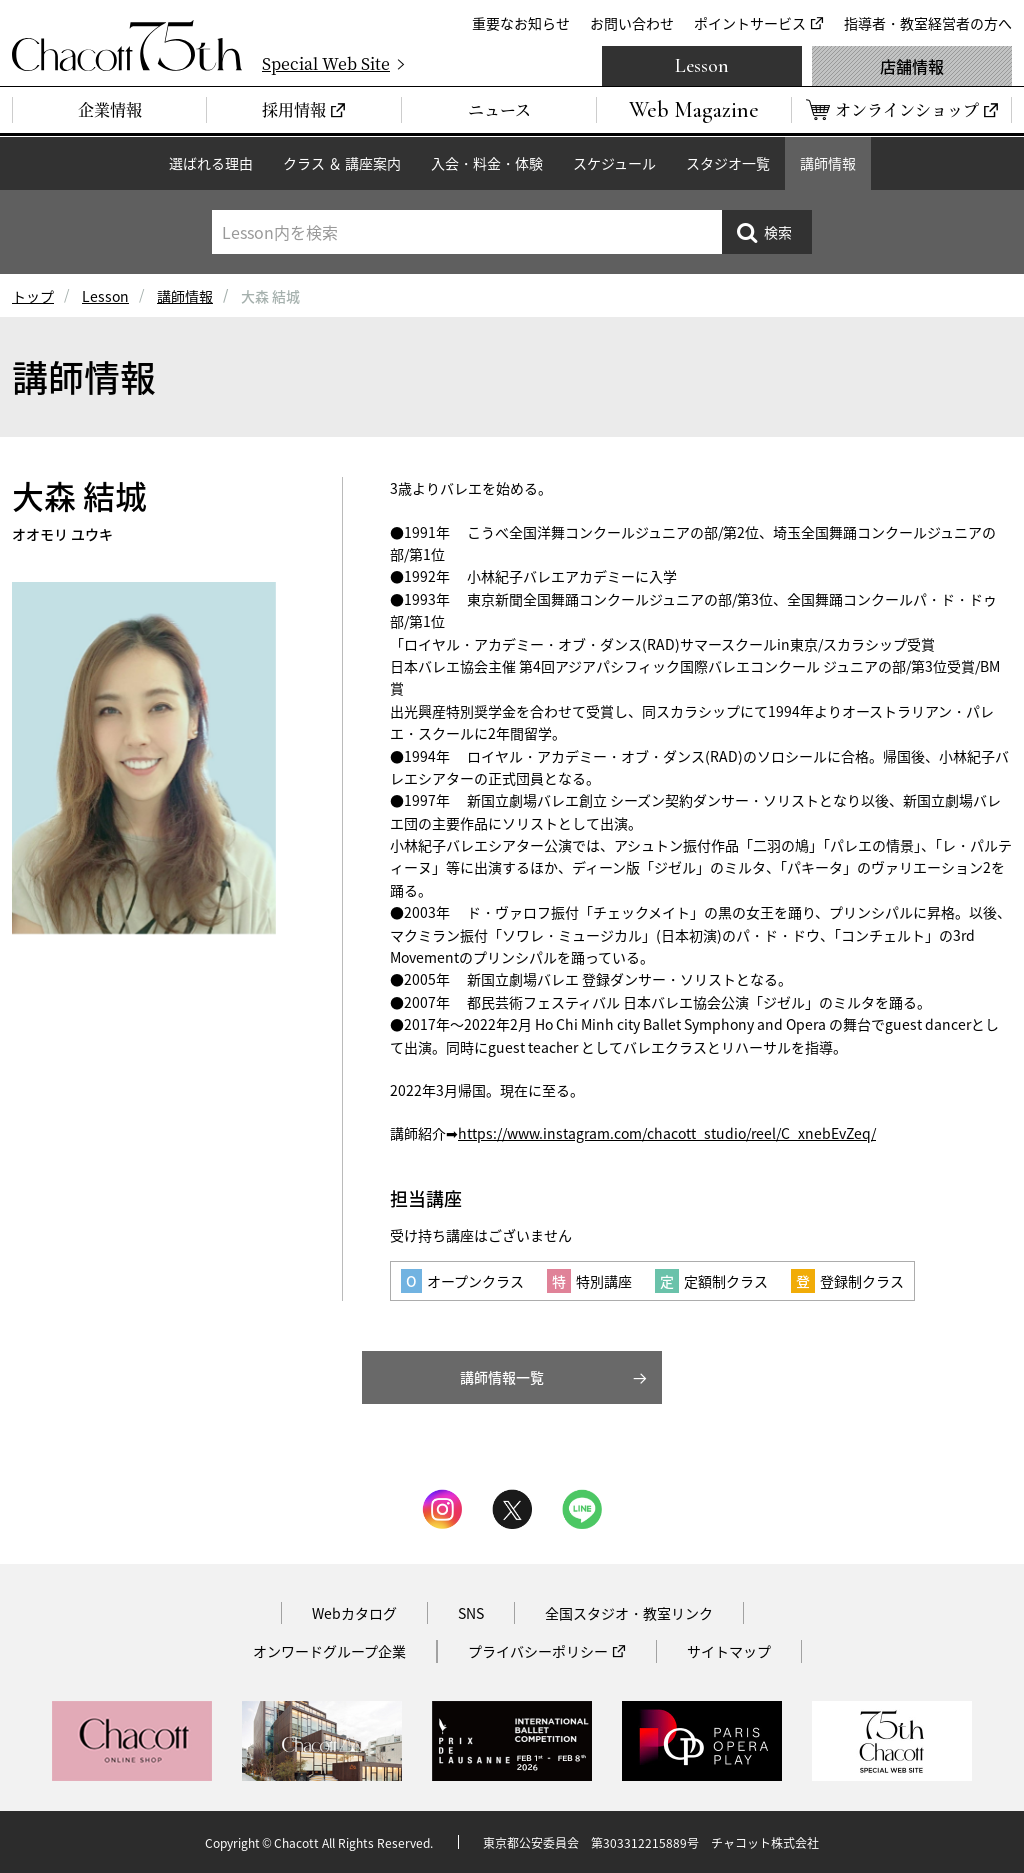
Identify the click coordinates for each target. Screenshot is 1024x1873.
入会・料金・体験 (487, 163)
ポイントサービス (750, 23)
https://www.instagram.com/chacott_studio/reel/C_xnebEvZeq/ (667, 1133)
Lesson (702, 66)
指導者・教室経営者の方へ (928, 23)
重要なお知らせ (521, 23)
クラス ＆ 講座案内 (342, 163)
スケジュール (614, 163)
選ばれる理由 (211, 163)
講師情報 (828, 163)
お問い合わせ (632, 23)
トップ (33, 296)
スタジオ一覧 (728, 163)
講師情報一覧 (502, 1377)
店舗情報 (912, 66)
